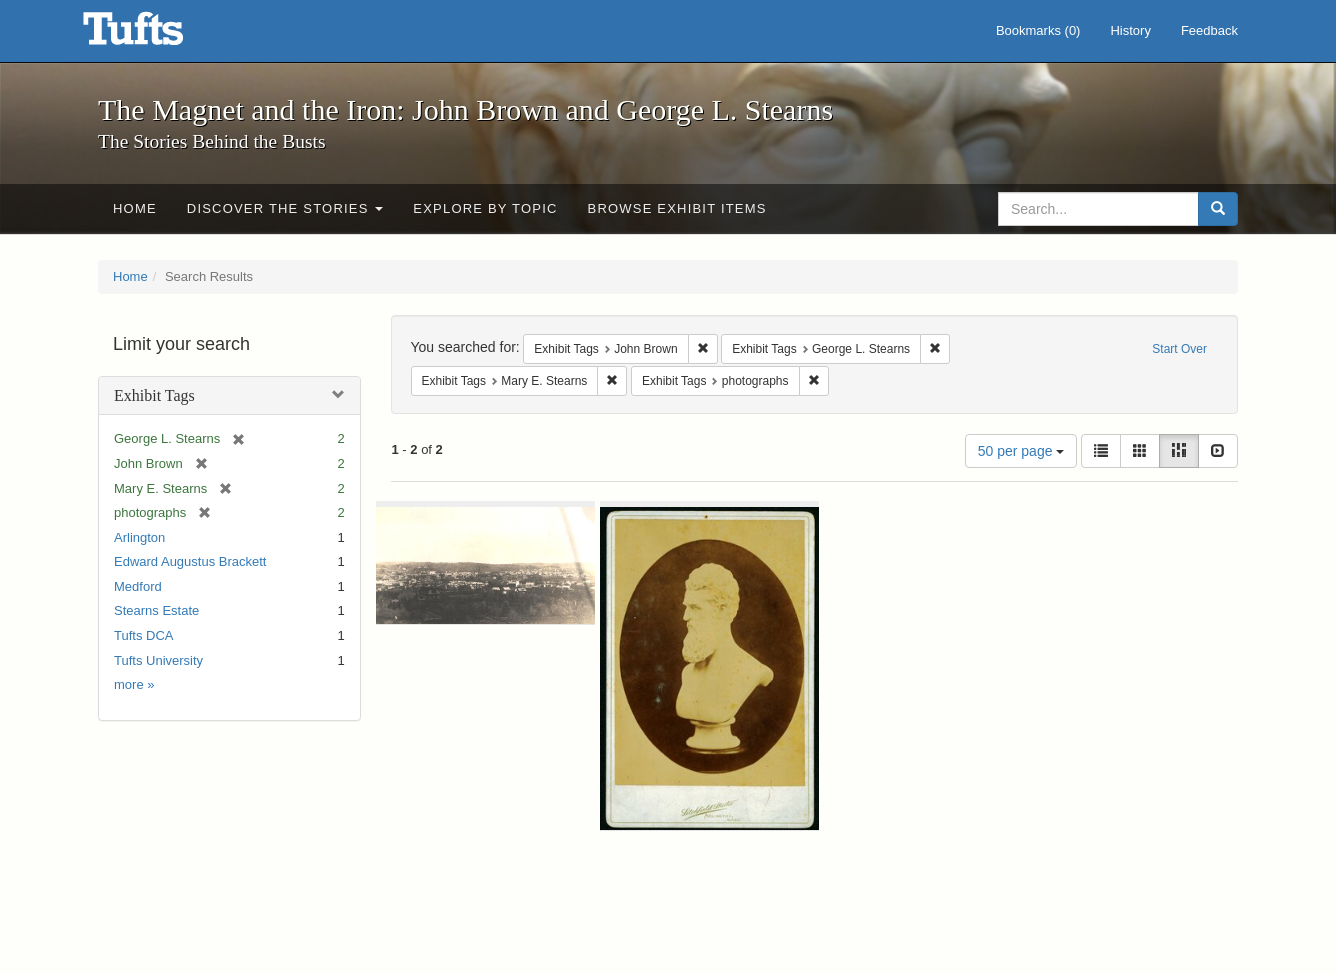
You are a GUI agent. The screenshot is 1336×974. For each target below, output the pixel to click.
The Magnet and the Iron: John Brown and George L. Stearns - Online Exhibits (158, 35)
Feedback (1209, 30)
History (1130, 30)
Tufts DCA (143, 635)
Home (135, 208)
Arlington (139, 537)
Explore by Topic (485, 208)
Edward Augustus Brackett (190, 561)
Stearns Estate (156, 610)
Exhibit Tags (154, 395)
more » (134, 684)
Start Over (1179, 349)
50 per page (1021, 451)
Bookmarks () (1038, 30)
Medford (138, 586)
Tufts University (158, 660)
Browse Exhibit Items (677, 208)
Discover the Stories (285, 208)
